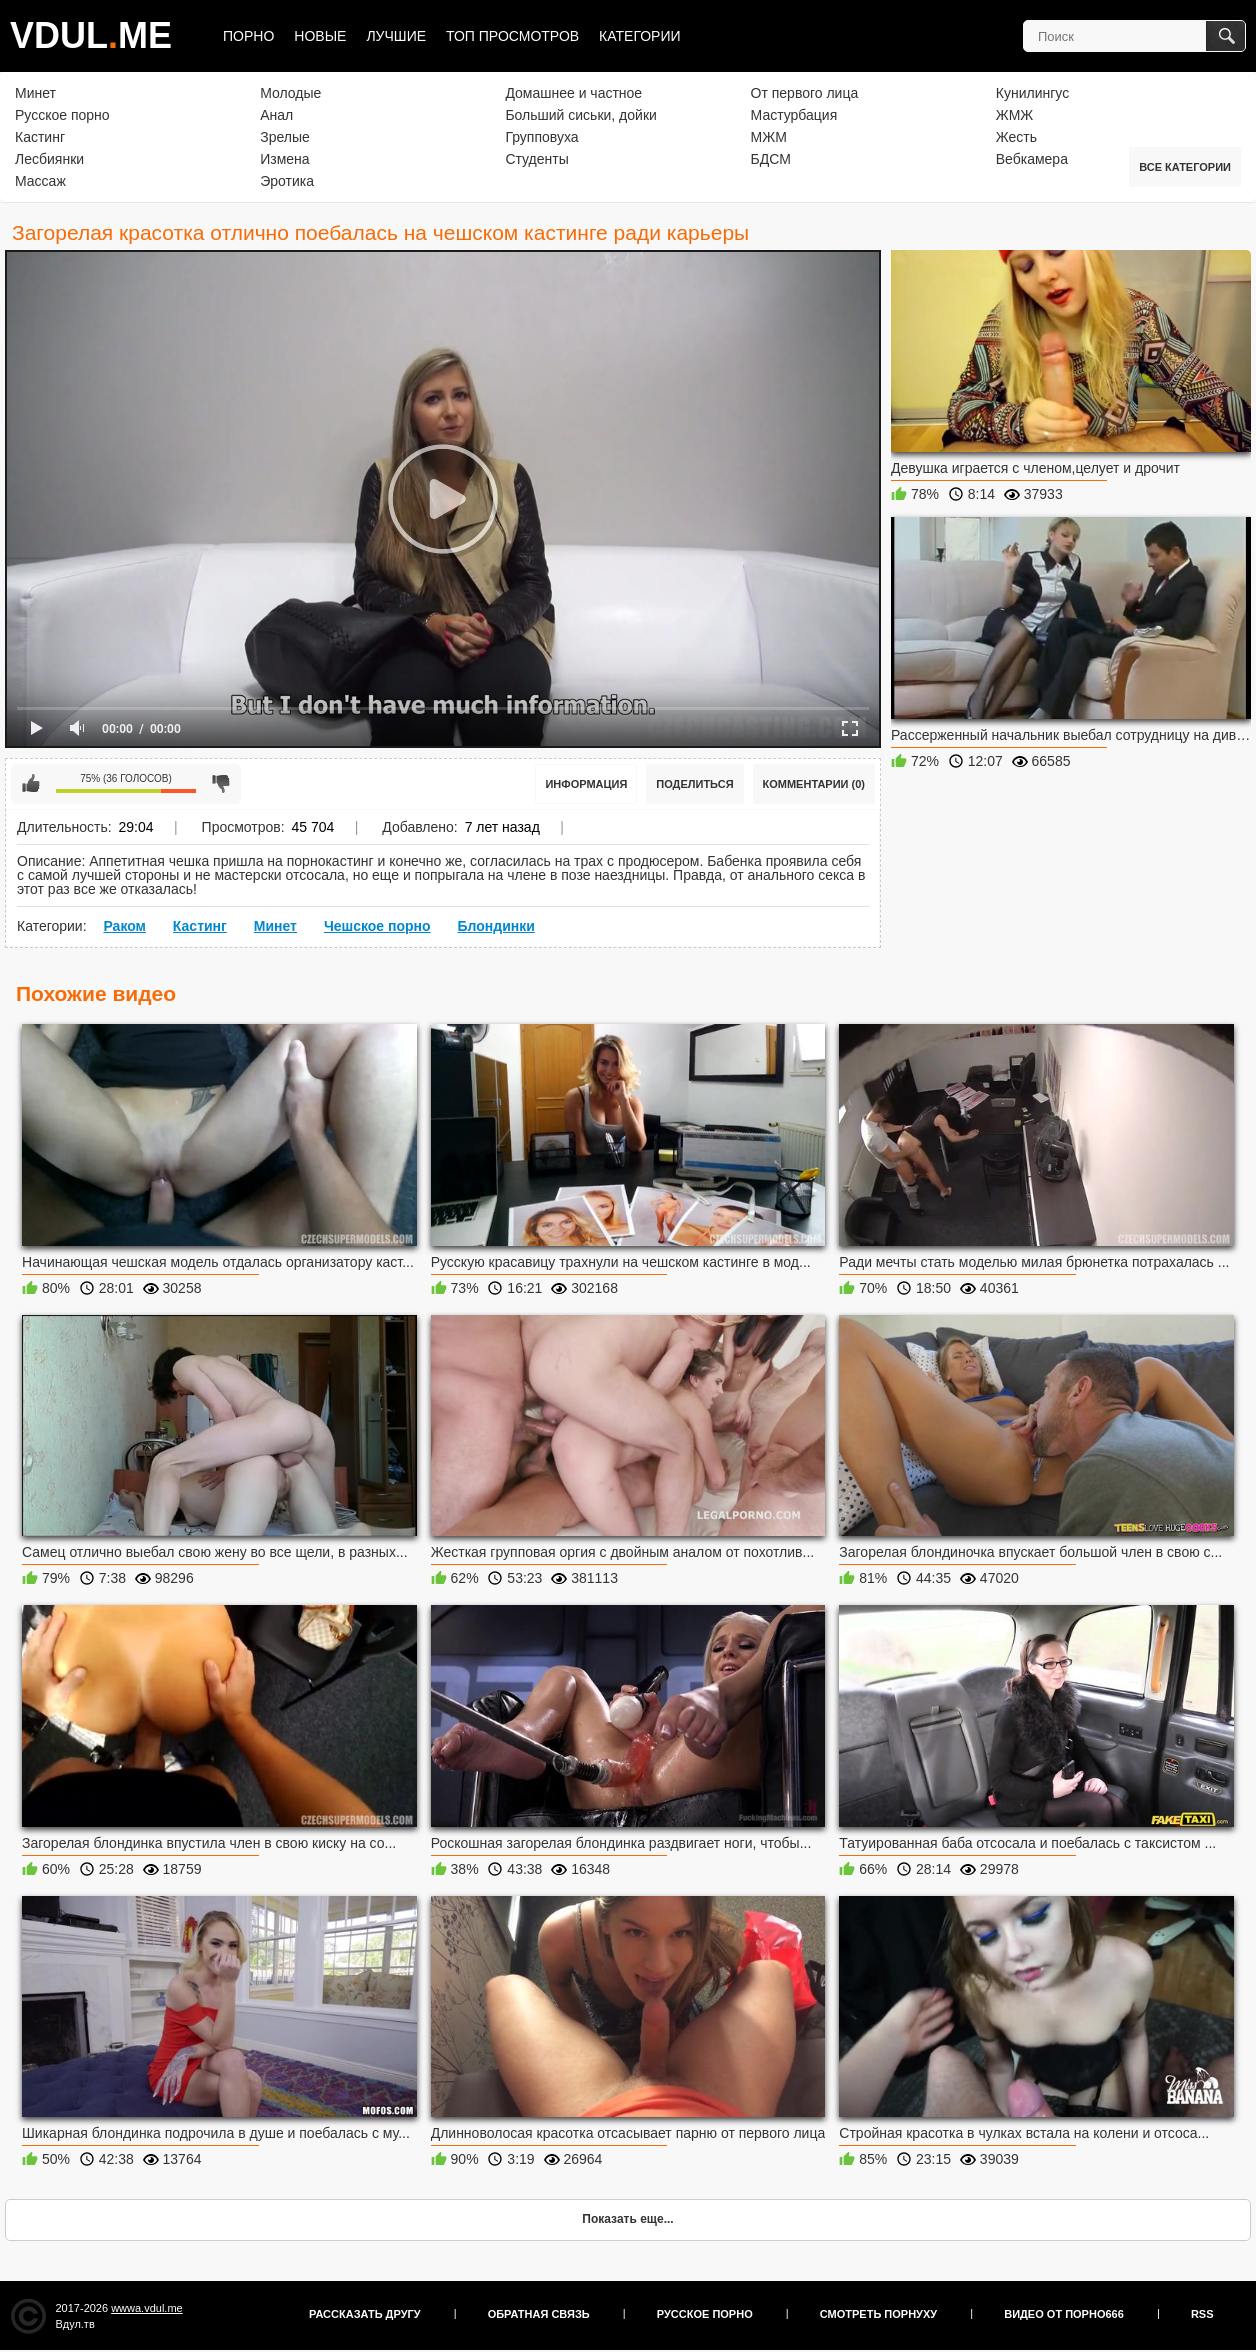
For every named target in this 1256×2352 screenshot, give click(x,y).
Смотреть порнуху (878, 2314)
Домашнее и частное (573, 93)
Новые (320, 36)
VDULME (91, 35)
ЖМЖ (1015, 115)
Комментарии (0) (814, 784)
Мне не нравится (221, 784)
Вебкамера (1032, 159)
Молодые (290, 93)
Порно (248, 36)
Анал (276, 115)
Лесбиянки (49, 159)
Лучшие (396, 36)
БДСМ (771, 159)
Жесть (1016, 137)
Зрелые (285, 137)
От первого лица (805, 93)
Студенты (536, 159)
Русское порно (62, 115)
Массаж (40, 181)
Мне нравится (31, 784)
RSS (1202, 2314)
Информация (586, 784)
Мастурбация (794, 115)
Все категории (1185, 167)
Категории (639, 36)
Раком (124, 926)
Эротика (287, 181)
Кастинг (40, 137)
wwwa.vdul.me (147, 2308)
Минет (35, 93)
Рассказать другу (365, 2314)
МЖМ (769, 137)
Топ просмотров (512, 36)
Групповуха (541, 137)
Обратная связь (539, 2314)
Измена (284, 159)
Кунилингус (1032, 93)
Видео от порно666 (1064, 2314)
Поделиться (694, 784)
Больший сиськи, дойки (580, 115)
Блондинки (495, 926)
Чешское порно (377, 926)
